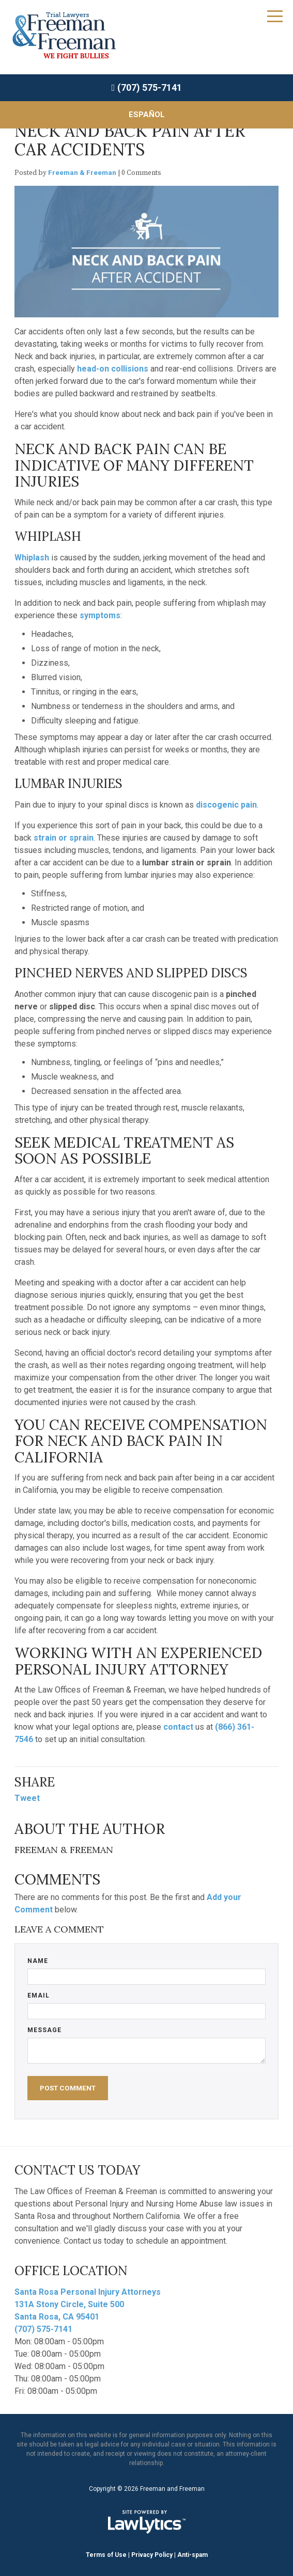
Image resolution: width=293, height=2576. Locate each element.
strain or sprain (64, 838)
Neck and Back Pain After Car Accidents (129, 140)
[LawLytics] (147, 2522)
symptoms (100, 615)
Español (147, 114)
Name (37, 1961)
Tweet (27, 1798)
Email (38, 1995)
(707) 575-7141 (149, 87)
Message (44, 2030)
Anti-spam (192, 2554)
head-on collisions (112, 369)
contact (178, 1727)
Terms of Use (106, 2554)
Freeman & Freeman (82, 172)
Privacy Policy (152, 2554)
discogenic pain (226, 805)
